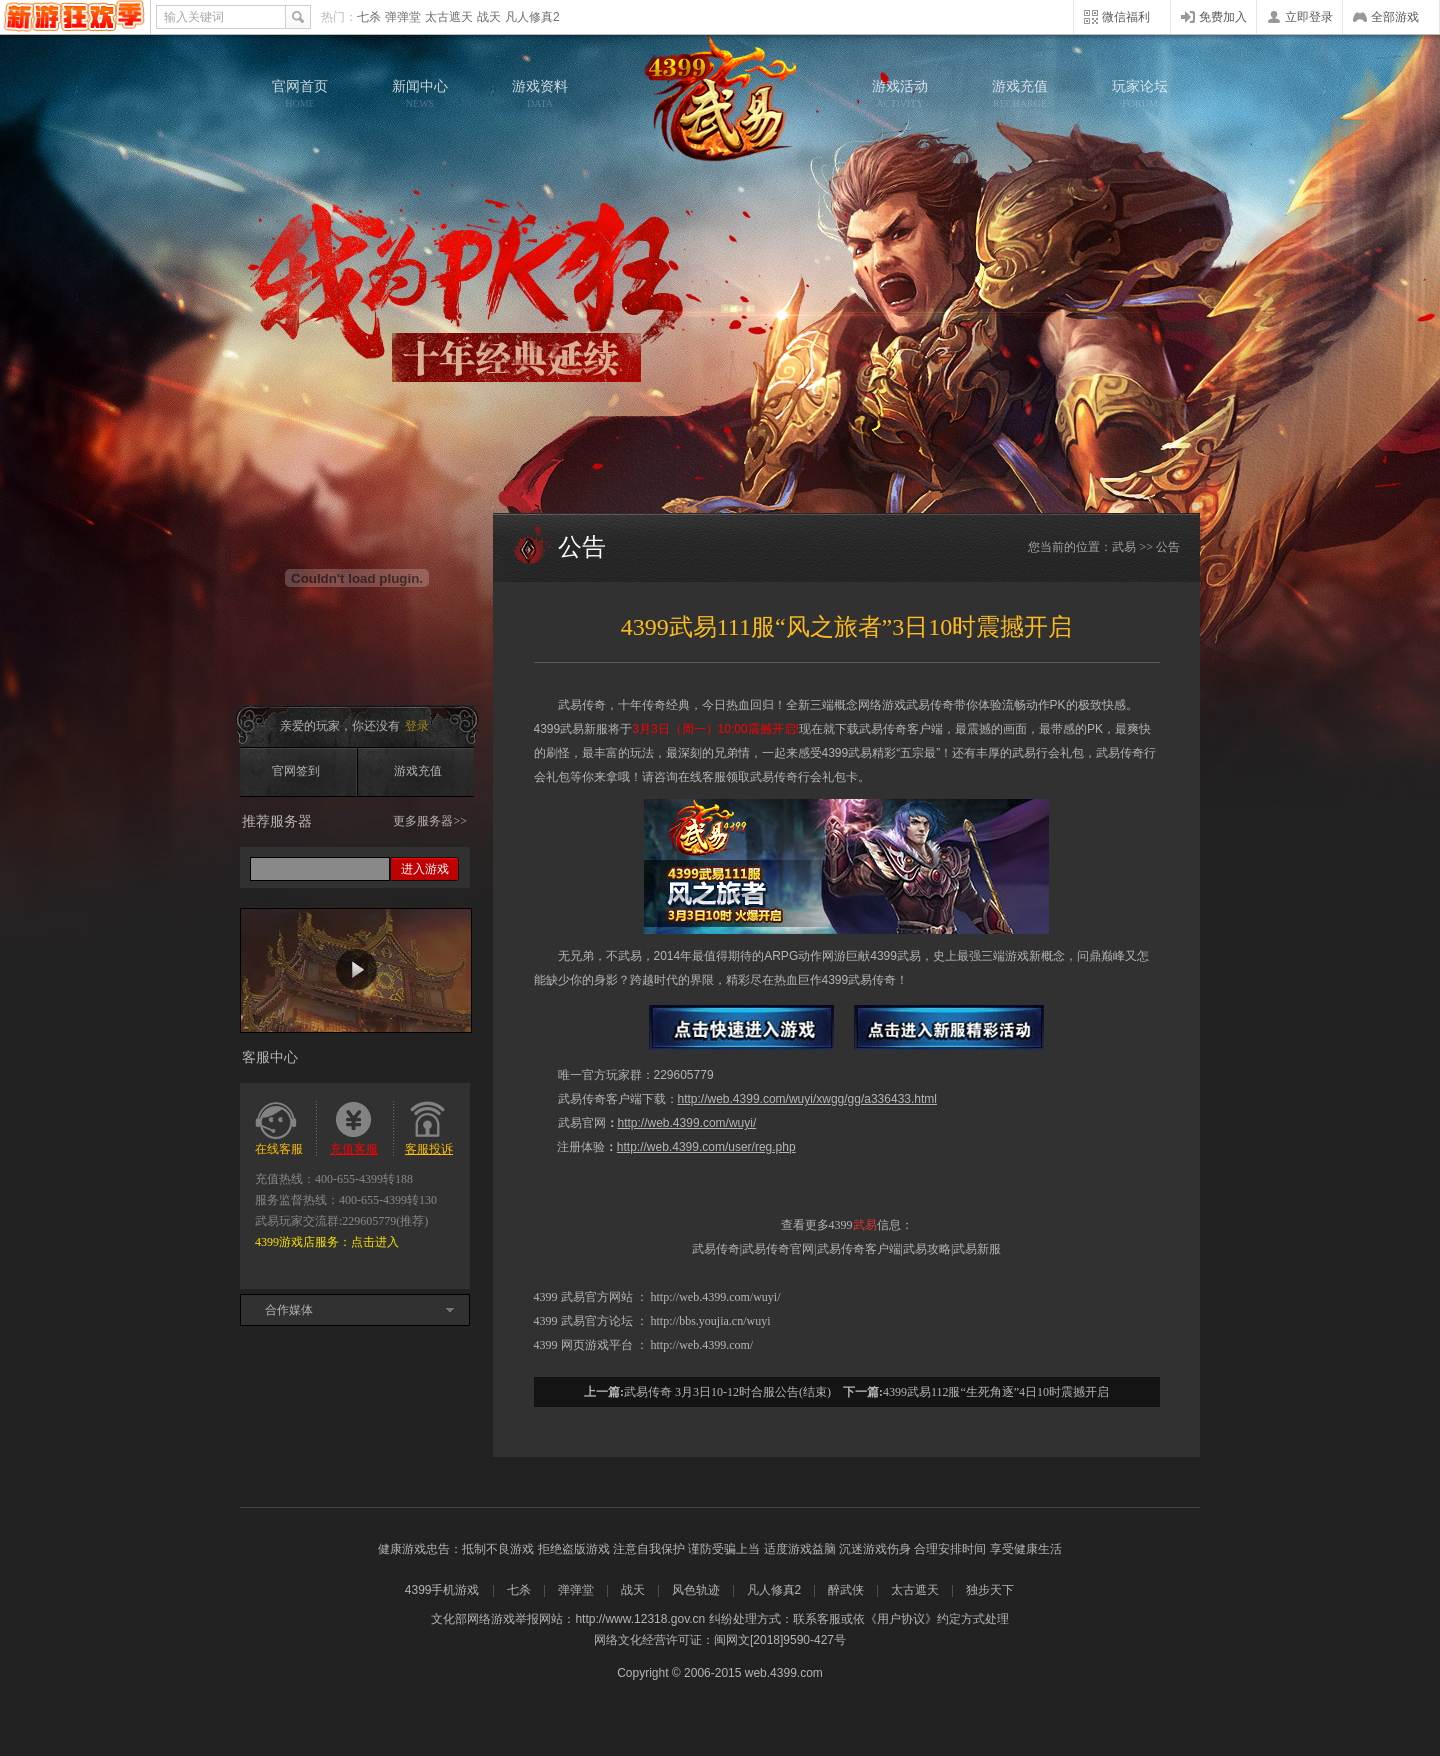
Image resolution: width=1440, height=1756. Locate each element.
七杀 (369, 17)
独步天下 (990, 1590)
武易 (720, 100)
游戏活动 (900, 94)
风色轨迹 (696, 1590)
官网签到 (296, 771)
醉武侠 (846, 1590)
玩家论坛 (1140, 94)
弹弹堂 (403, 17)
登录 (417, 726)
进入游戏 (425, 869)
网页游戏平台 (597, 1345)
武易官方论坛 (597, 1321)
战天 (489, 17)
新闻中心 (420, 94)
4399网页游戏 (74, 17)
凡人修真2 (532, 17)
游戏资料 (540, 94)
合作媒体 (289, 1310)
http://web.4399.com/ (702, 1345)
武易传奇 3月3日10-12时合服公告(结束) (727, 1392)
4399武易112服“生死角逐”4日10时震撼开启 (996, 1392)
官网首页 (300, 94)
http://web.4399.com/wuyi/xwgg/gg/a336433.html (808, 1099)
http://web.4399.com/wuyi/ (687, 1123)
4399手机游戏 (442, 1590)
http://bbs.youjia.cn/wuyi (711, 1321)
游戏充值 (1020, 94)
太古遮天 (449, 17)
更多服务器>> (430, 821)
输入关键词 (194, 17)
